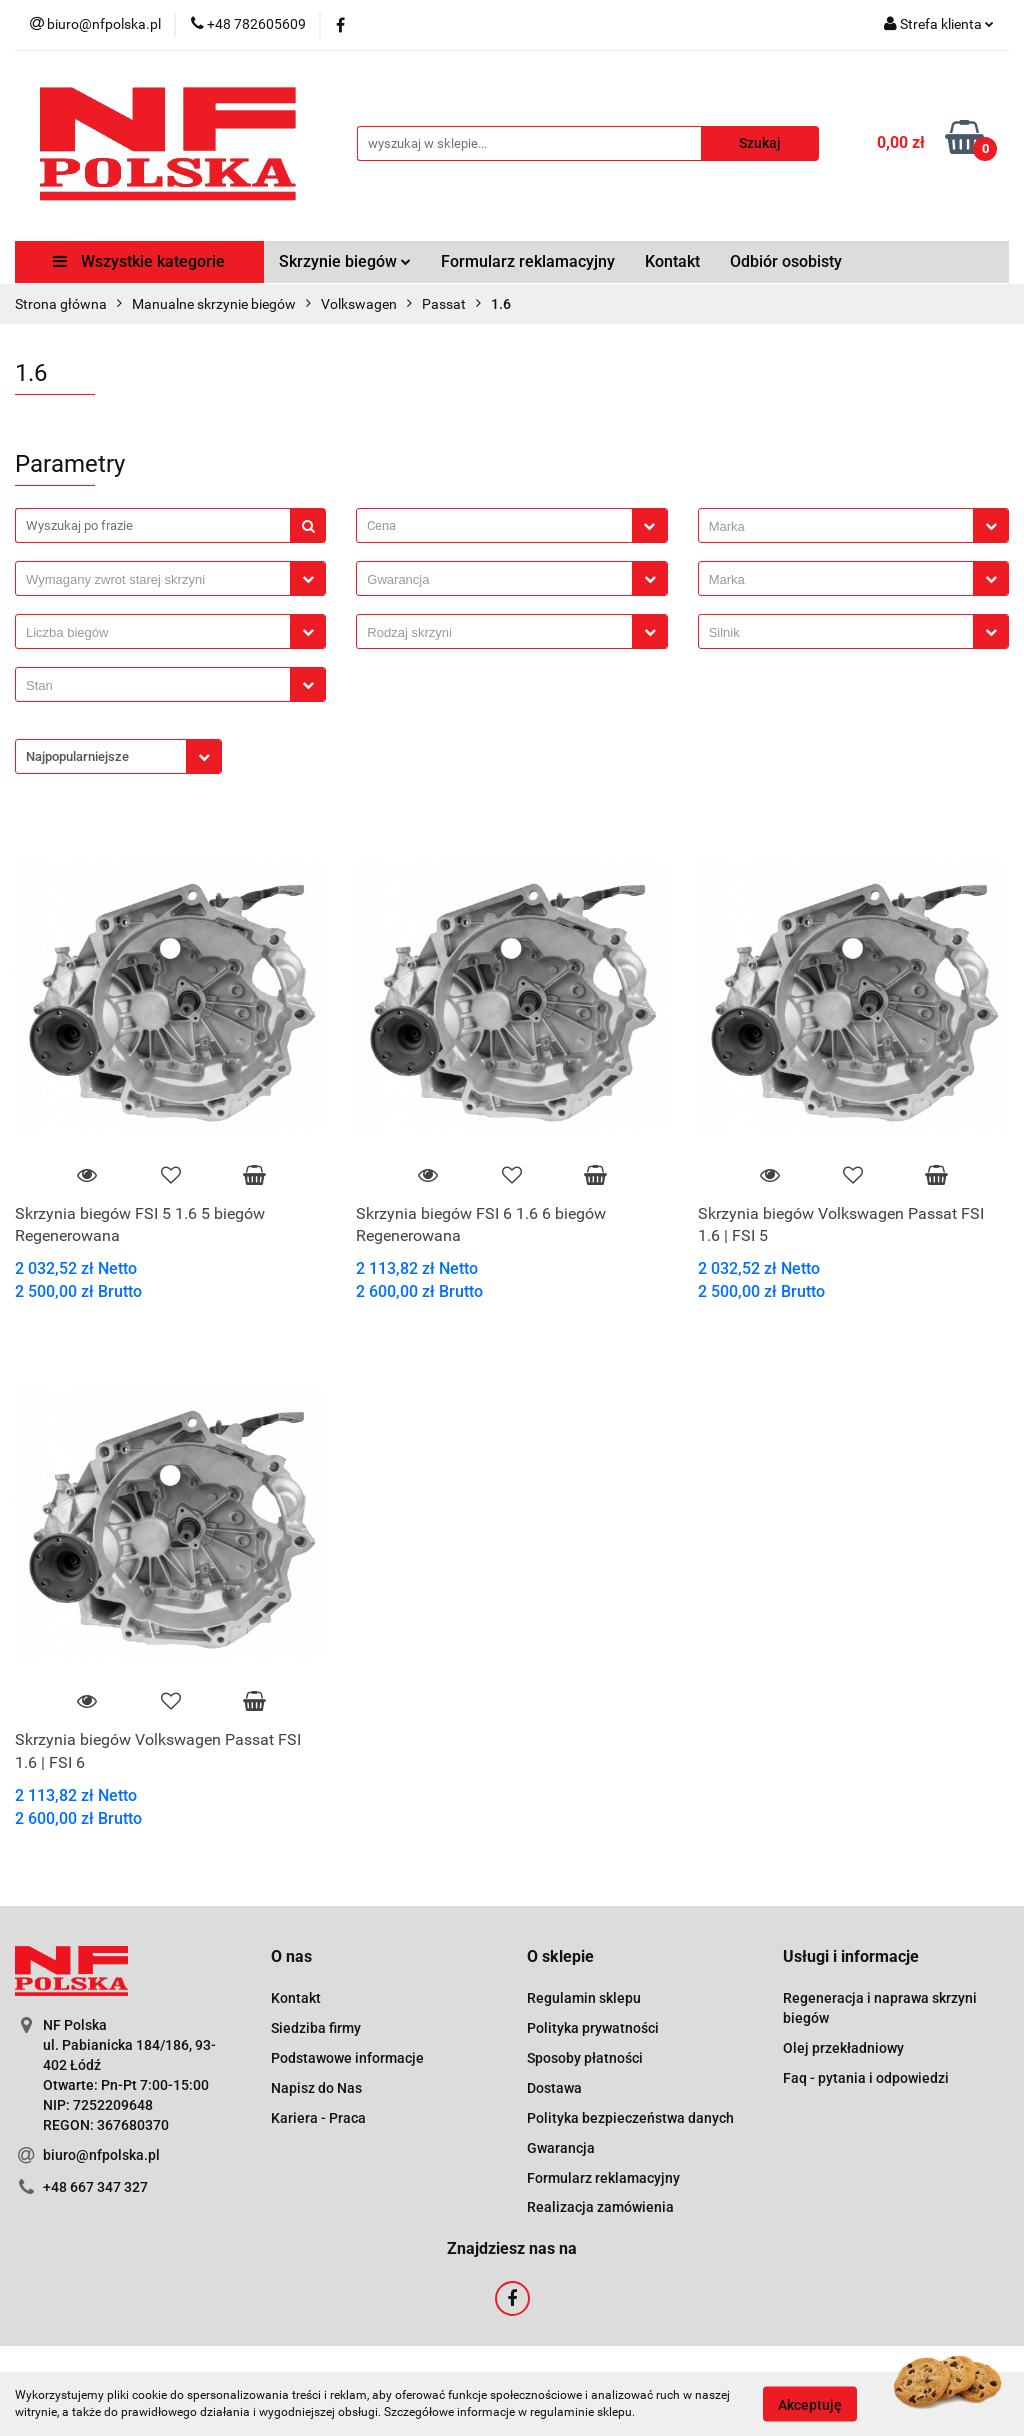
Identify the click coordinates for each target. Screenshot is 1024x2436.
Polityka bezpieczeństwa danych (630, 2118)
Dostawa (554, 2088)
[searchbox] (841, 527)
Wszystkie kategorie (139, 261)
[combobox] (511, 525)
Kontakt (672, 261)
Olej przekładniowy (843, 2048)
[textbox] (494, 525)
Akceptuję (810, 2404)
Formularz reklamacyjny (528, 261)
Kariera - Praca (318, 2118)
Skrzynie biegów (345, 261)
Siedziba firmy (316, 2028)
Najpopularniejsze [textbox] (77, 756)
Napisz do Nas (316, 2088)
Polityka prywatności (593, 2028)
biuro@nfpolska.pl (101, 2155)
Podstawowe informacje (347, 2058)
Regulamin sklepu (584, 1998)
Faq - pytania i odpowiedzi (866, 2078)
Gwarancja (561, 2148)
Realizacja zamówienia (600, 2207)
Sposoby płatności (585, 2058)
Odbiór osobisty (786, 261)
